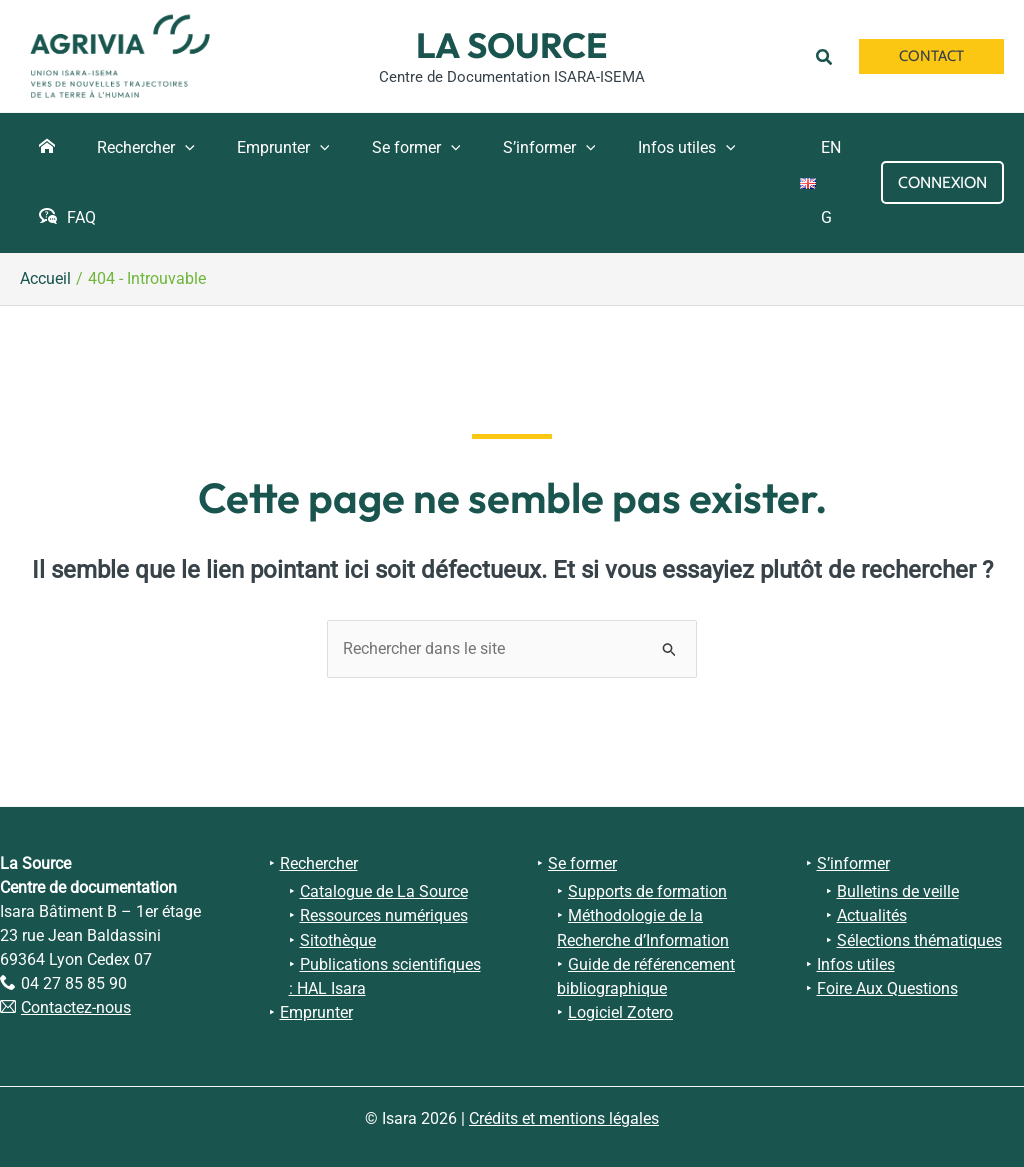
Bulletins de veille (898, 891)
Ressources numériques (384, 915)
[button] (827, 56)
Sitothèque (338, 939)
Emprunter (316, 1011)
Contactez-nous (76, 1007)
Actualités (872, 915)
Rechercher (319, 863)
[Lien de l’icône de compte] (942, 182)
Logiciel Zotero (620, 1011)
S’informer (853, 863)
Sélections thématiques (919, 939)
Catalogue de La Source (384, 891)
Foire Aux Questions (887, 987)
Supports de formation (647, 891)
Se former (582, 863)
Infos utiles (856, 963)
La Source (512, 45)
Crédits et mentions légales (564, 1118)
